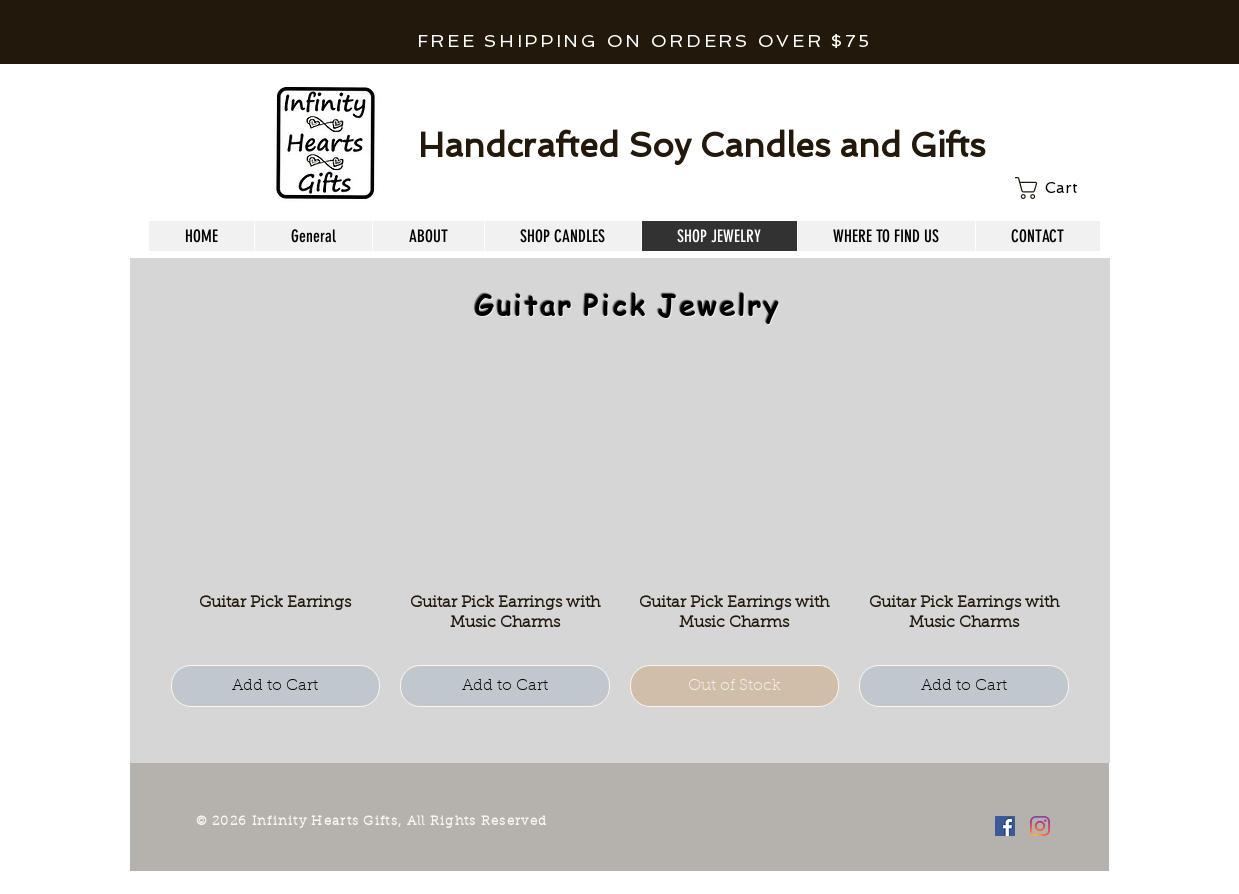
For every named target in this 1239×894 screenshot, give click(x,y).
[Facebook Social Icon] (1005, 826)
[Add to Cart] (276, 686)
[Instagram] (1040, 826)
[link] (1057, 188)
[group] (620, 538)
